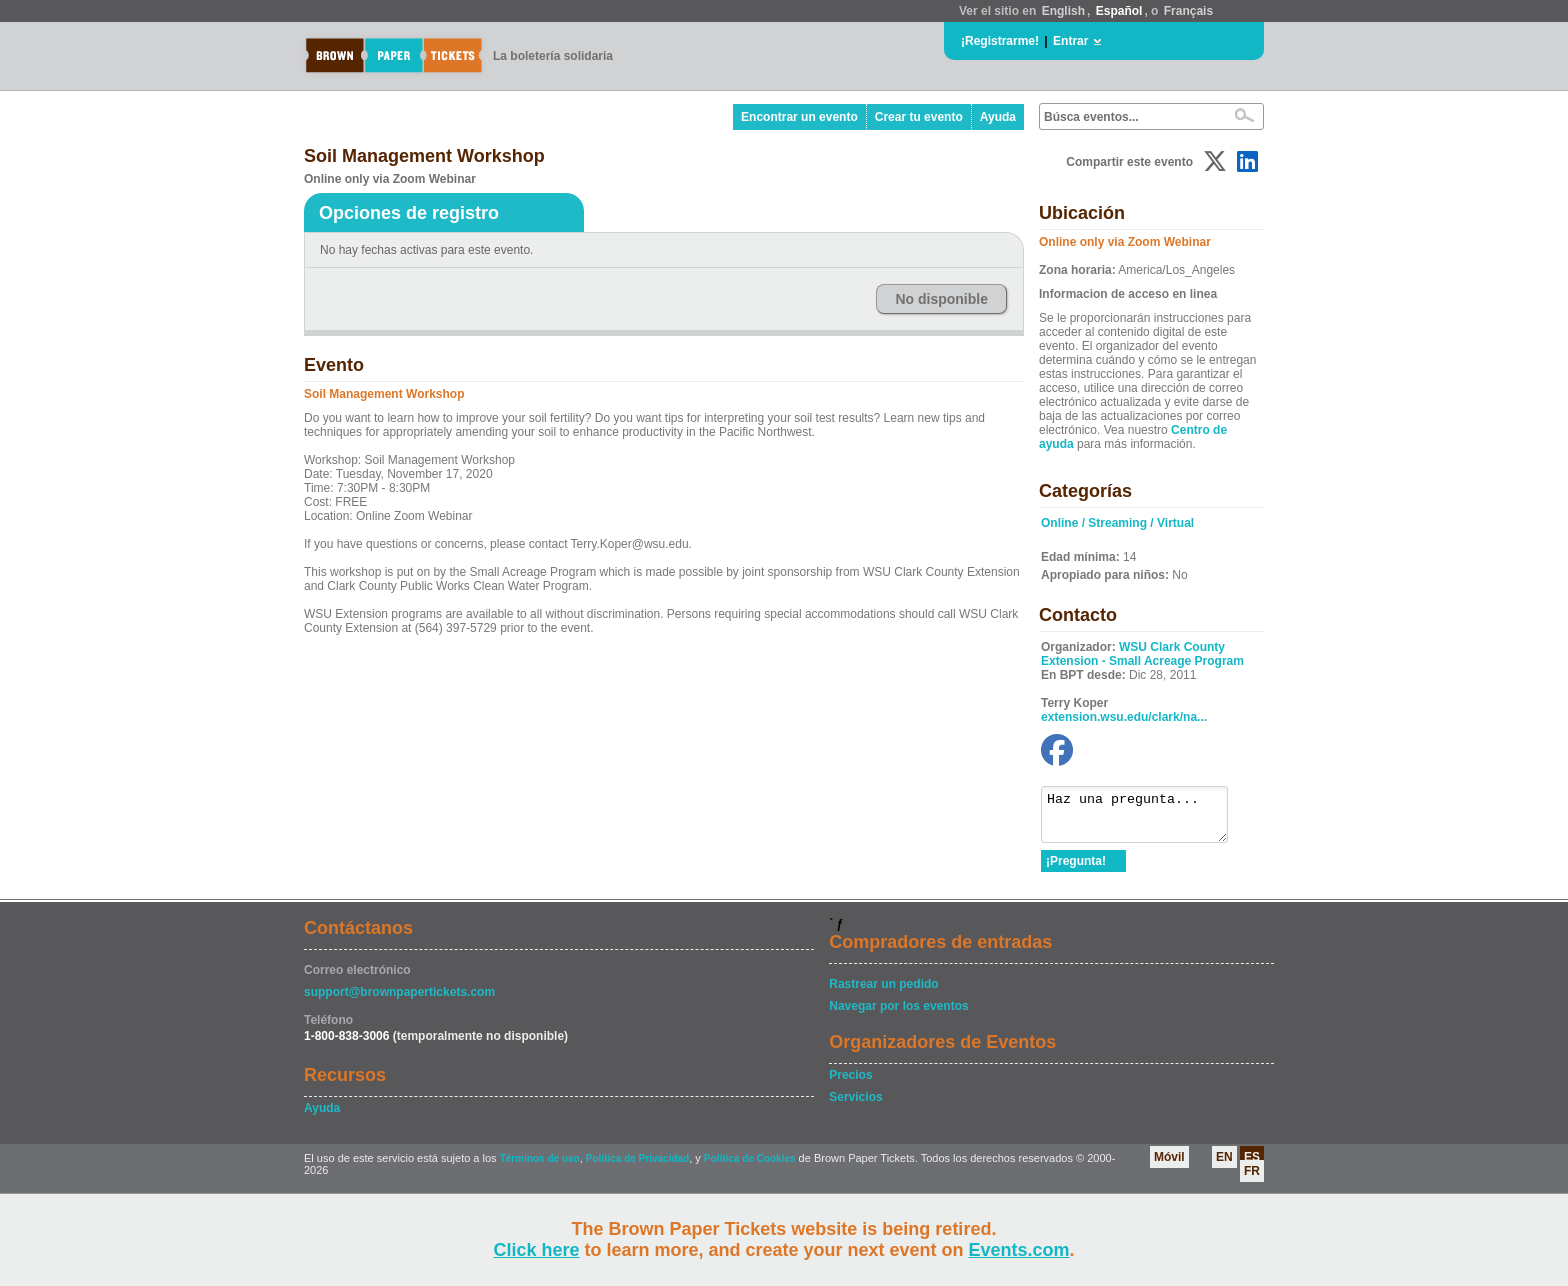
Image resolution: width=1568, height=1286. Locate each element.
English (1063, 11)
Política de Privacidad (637, 1167)
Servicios (855, 1106)
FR (1252, 1180)
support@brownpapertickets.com (399, 1001)
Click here (536, 1250)
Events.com (1019, 1250)
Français (1188, 11)
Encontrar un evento (799, 117)
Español (1119, 11)
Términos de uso (540, 1167)
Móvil (1169, 1166)
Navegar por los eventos (898, 1015)
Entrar (1070, 41)
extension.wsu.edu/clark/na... (1124, 717)
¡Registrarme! (1000, 41)
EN (1224, 1166)
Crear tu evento (919, 117)
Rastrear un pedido (883, 993)
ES (1252, 1166)
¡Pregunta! (1076, 870)
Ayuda (998, 117)
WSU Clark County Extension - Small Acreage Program (1142, 654)
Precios (850, 1084)
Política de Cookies (750, 1167)
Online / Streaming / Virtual (1117, 523)
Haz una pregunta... (1144, 819)
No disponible (941, 299)
